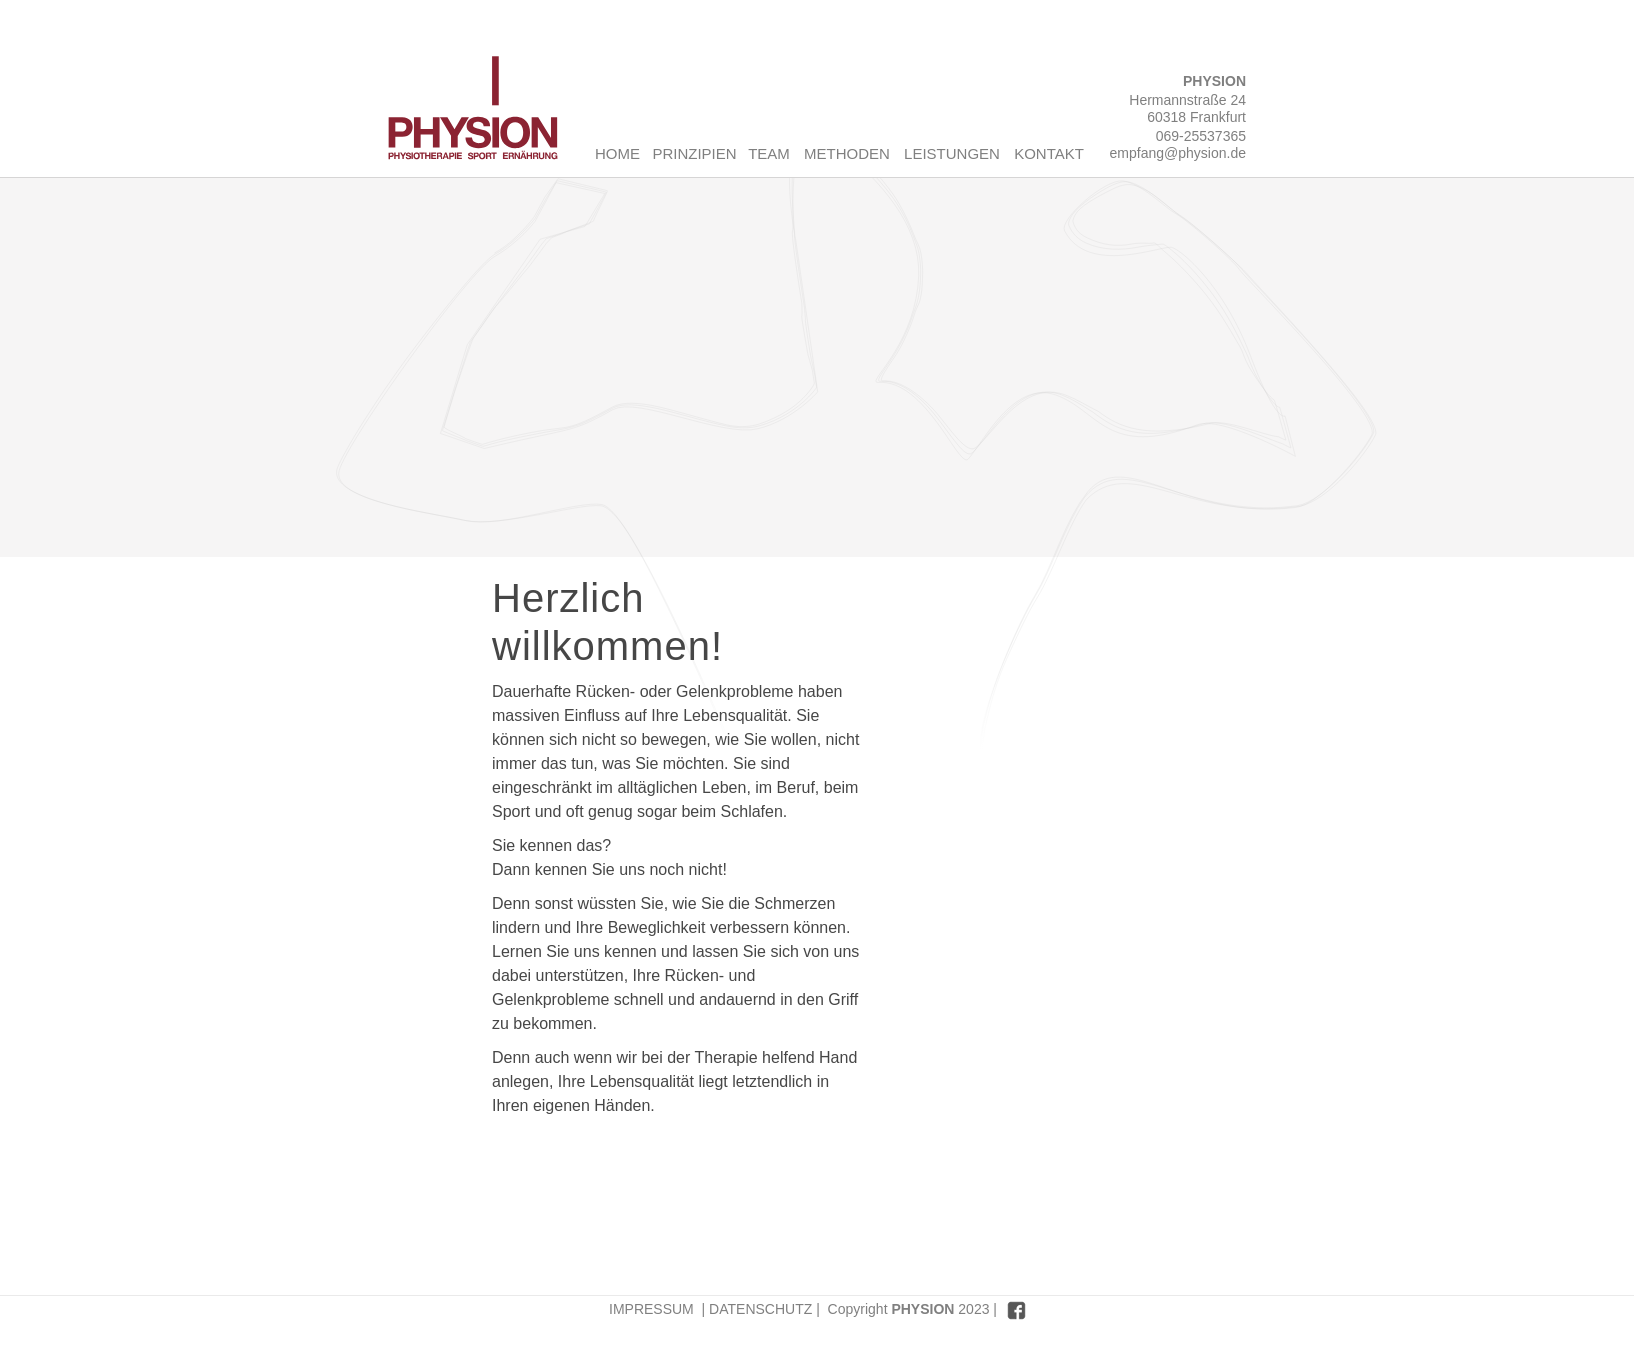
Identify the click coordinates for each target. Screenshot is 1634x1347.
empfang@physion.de (1178, 153)
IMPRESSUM (651, 1309)
